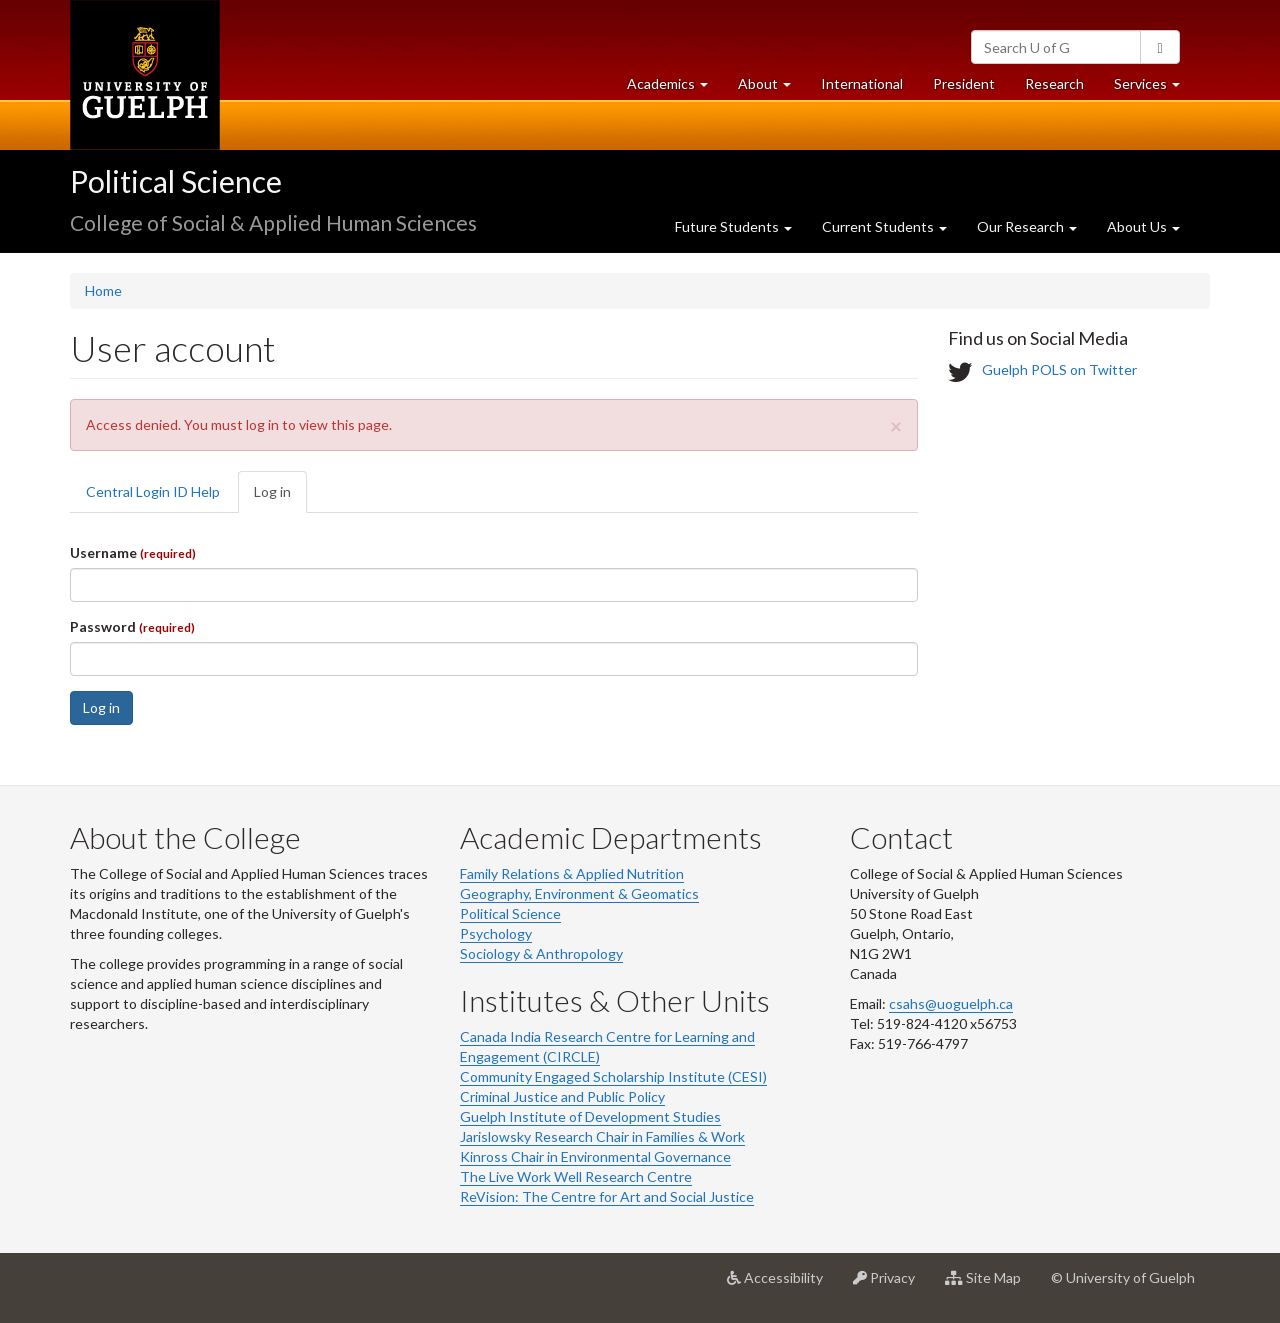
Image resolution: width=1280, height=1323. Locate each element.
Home (103, 290)
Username (133, 552)
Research (1062, 88)
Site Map (990, 1285)
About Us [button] (1143, 226)
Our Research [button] (1027, 226)
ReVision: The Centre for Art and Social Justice (607, 1196)
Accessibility (782, 1285)
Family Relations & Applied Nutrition (572, 873)
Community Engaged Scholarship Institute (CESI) (613, 1076)
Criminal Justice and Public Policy (562, 1096)
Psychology (496, 933)
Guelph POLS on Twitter (1059, 370)
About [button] (772, 88)
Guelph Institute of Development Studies (590, 1116)
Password (132, 626)
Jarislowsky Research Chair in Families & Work (602, 1136)
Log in (280, 497)
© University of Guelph (1123, 1277)
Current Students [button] (884, 226)
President (964, 83)
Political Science (176, 181)
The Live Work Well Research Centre (576, 1176)
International (862, 83)
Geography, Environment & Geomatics (579, 893)
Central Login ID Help (153, 491)
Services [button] (1154, 88)
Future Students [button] (733, 226)
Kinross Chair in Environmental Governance (595, 1156)
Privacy (891, 1285)
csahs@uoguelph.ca (951, 1003)
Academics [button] (675, 88)
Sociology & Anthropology (541, 953)
